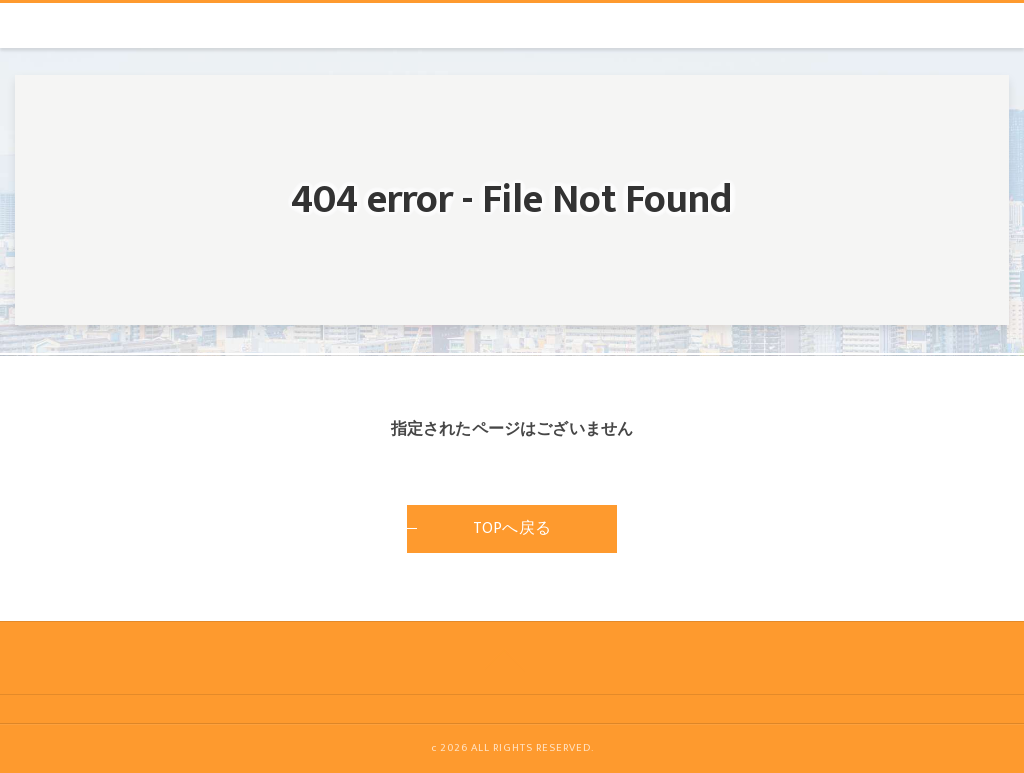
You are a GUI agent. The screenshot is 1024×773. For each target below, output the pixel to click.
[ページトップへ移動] (505, 658)
